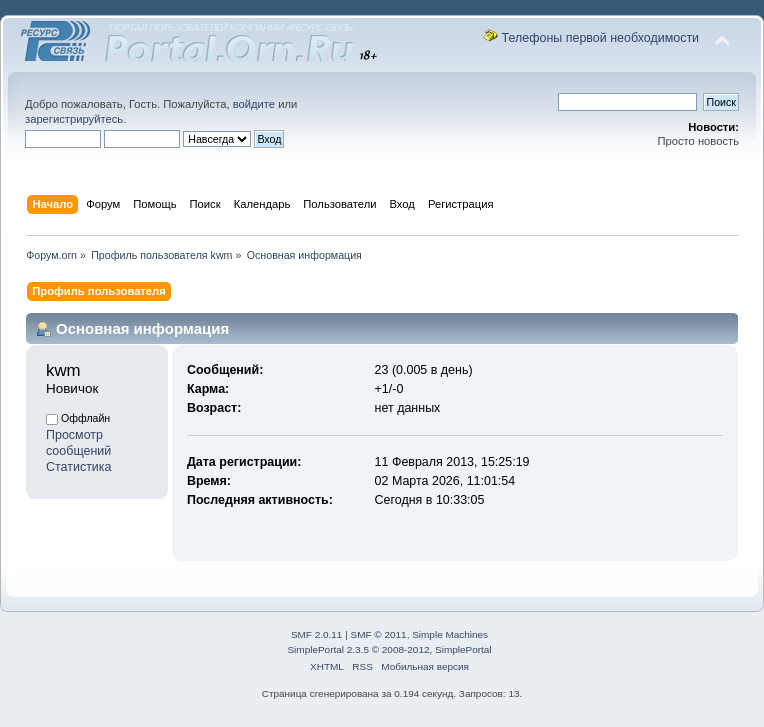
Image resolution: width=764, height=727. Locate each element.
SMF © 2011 (379, 634)
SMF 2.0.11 (317, 634)
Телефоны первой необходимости (601, 38)
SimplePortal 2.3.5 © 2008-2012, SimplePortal (389, 649)
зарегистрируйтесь (74, 119)
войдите (254, 104)
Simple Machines (450, 634)
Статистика (79, 467)
